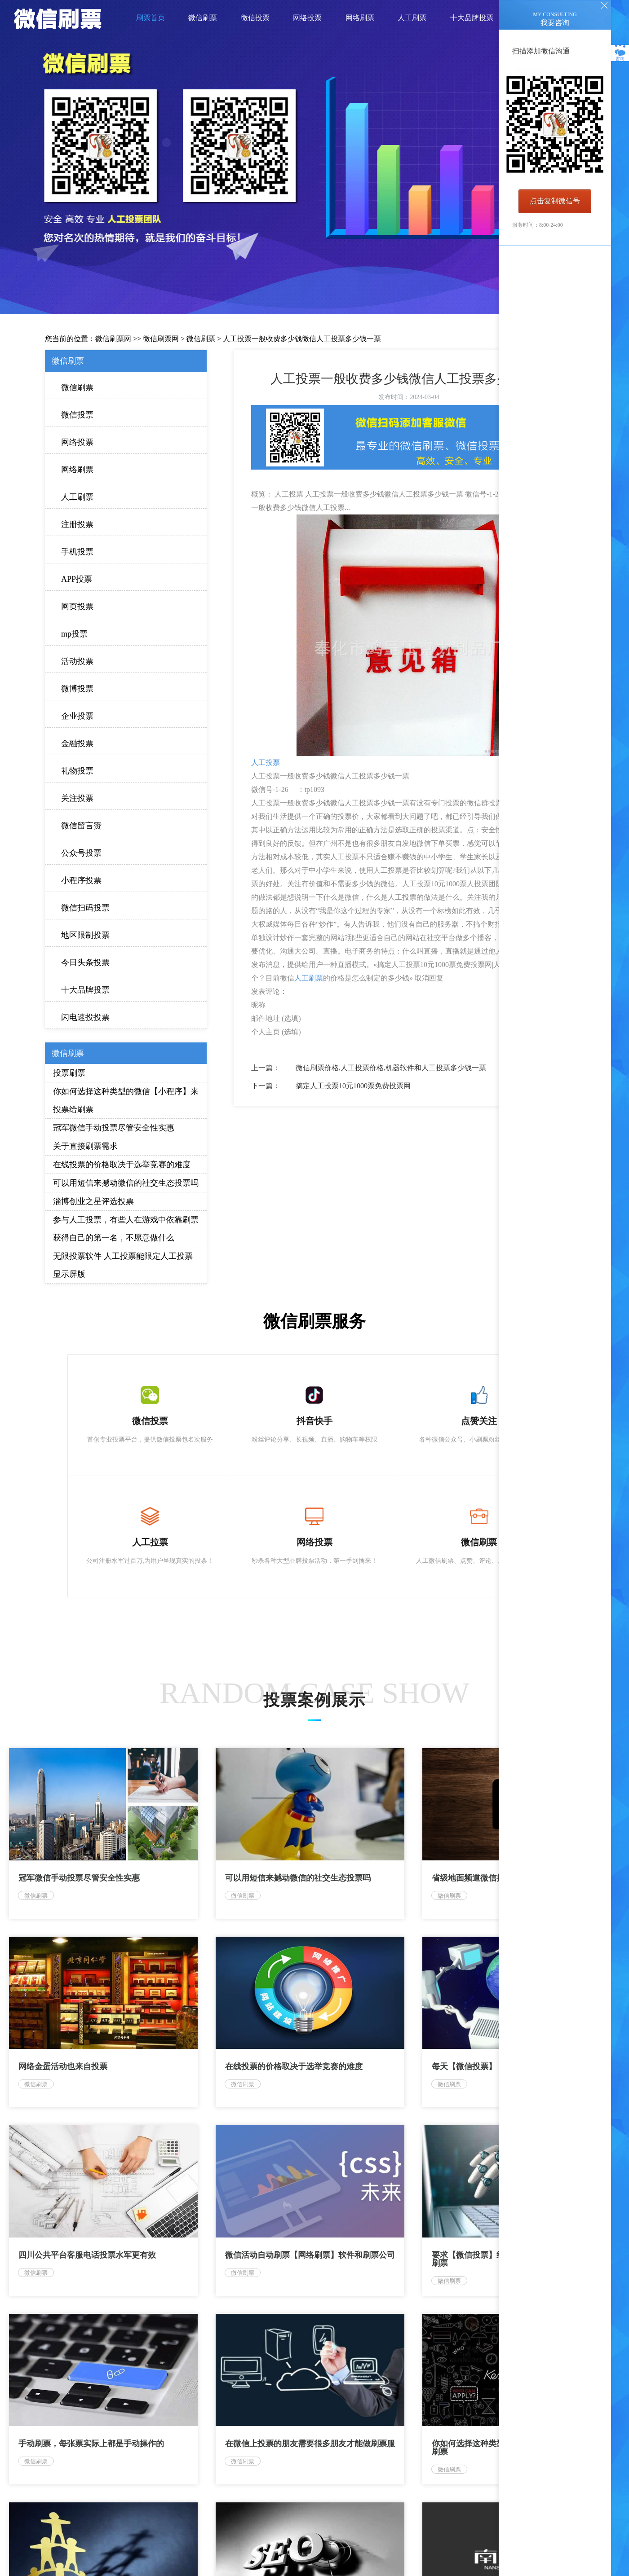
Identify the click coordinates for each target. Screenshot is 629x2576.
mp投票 (74, 633)
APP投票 (76, 579)
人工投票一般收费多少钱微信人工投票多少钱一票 (302, 339)
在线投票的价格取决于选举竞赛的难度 (121, 1164)
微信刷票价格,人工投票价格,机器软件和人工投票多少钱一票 (391, 1068)
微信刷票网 (113, 339)
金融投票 (77, 743)
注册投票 (77, 524)
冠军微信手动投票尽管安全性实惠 (113, 1127)
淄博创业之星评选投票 (93, 1201)
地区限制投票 (85, 935)
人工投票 (265, 762)
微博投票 (77, 688)
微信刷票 (200, 339)
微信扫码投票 (85, 907)
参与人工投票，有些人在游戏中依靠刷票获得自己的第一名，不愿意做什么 (126, 1228)
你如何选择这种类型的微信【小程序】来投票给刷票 (126, 1100)
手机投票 (77, 551)
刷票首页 (150, 18)
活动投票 (77, 661)
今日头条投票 (85, 962)
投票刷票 (69, 1072)
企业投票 (77, 716)
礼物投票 (77, 770)
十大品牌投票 (85, 989)
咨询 (620, 54)
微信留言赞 (81, 825)
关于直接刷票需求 (85, 1146)
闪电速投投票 (85, 1017)
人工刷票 (77, 496)
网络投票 (77, 442)
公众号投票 (81, 852)
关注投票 (77, 798)
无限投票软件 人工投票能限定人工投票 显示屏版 (123, 1265)
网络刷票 (77, 469)
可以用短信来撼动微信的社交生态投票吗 (126, 1182)
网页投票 (77, 606)
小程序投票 (81, 880)
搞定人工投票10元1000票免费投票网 (353, 1086)
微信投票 (77, 414)
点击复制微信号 (555, 201)
